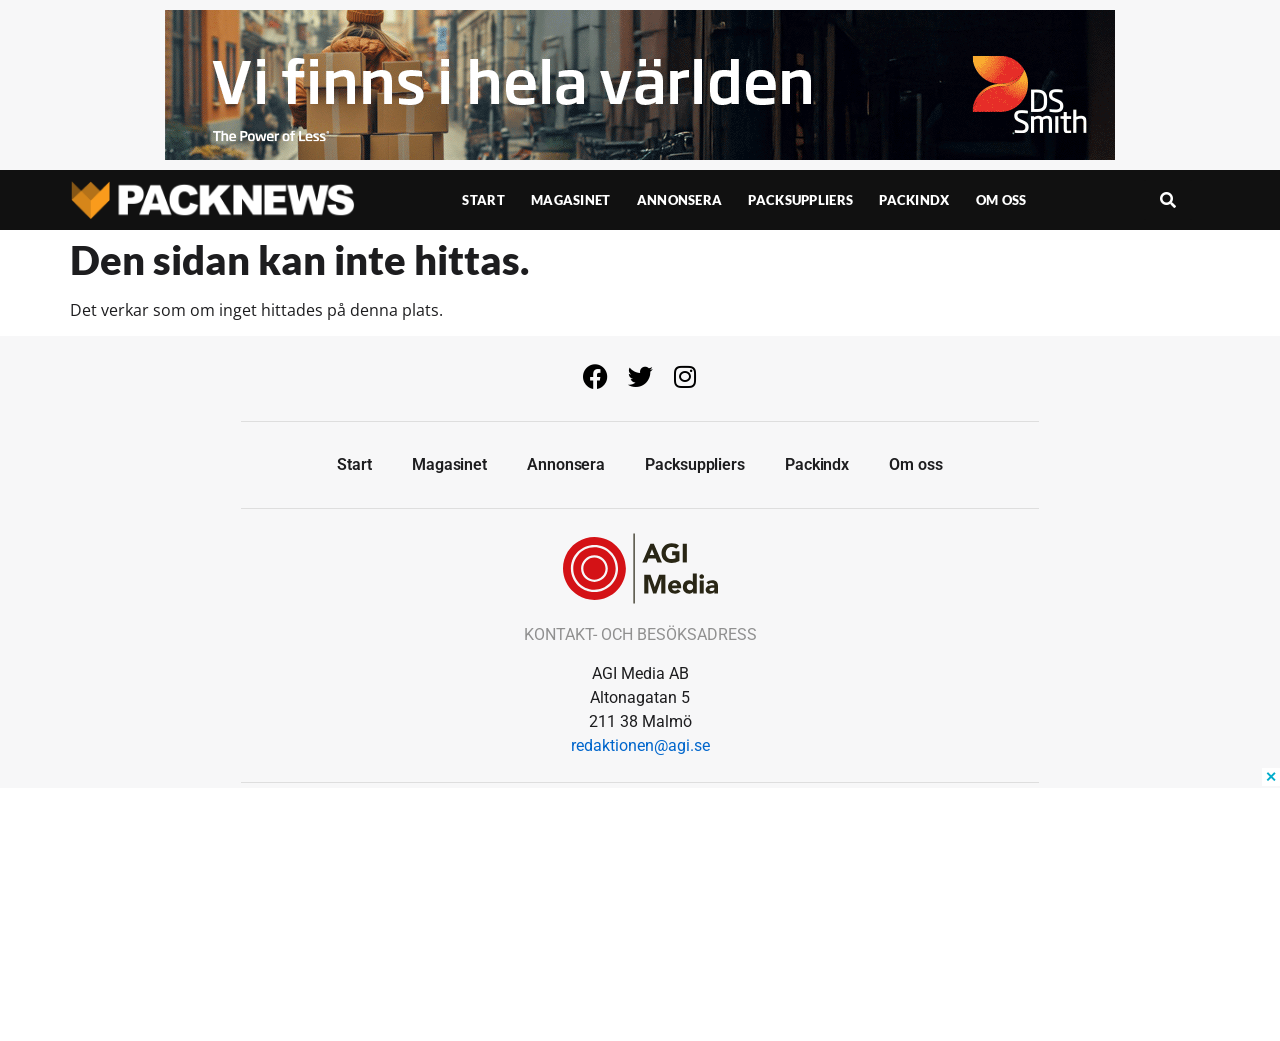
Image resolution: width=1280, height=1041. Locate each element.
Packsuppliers (800, 200)
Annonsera (680, 200)
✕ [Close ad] (1271, 777)
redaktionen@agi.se (640, 745)
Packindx (914, 200)
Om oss (1001, 200)
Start (483, 200)
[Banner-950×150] (640, 154)
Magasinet (571, 200)
